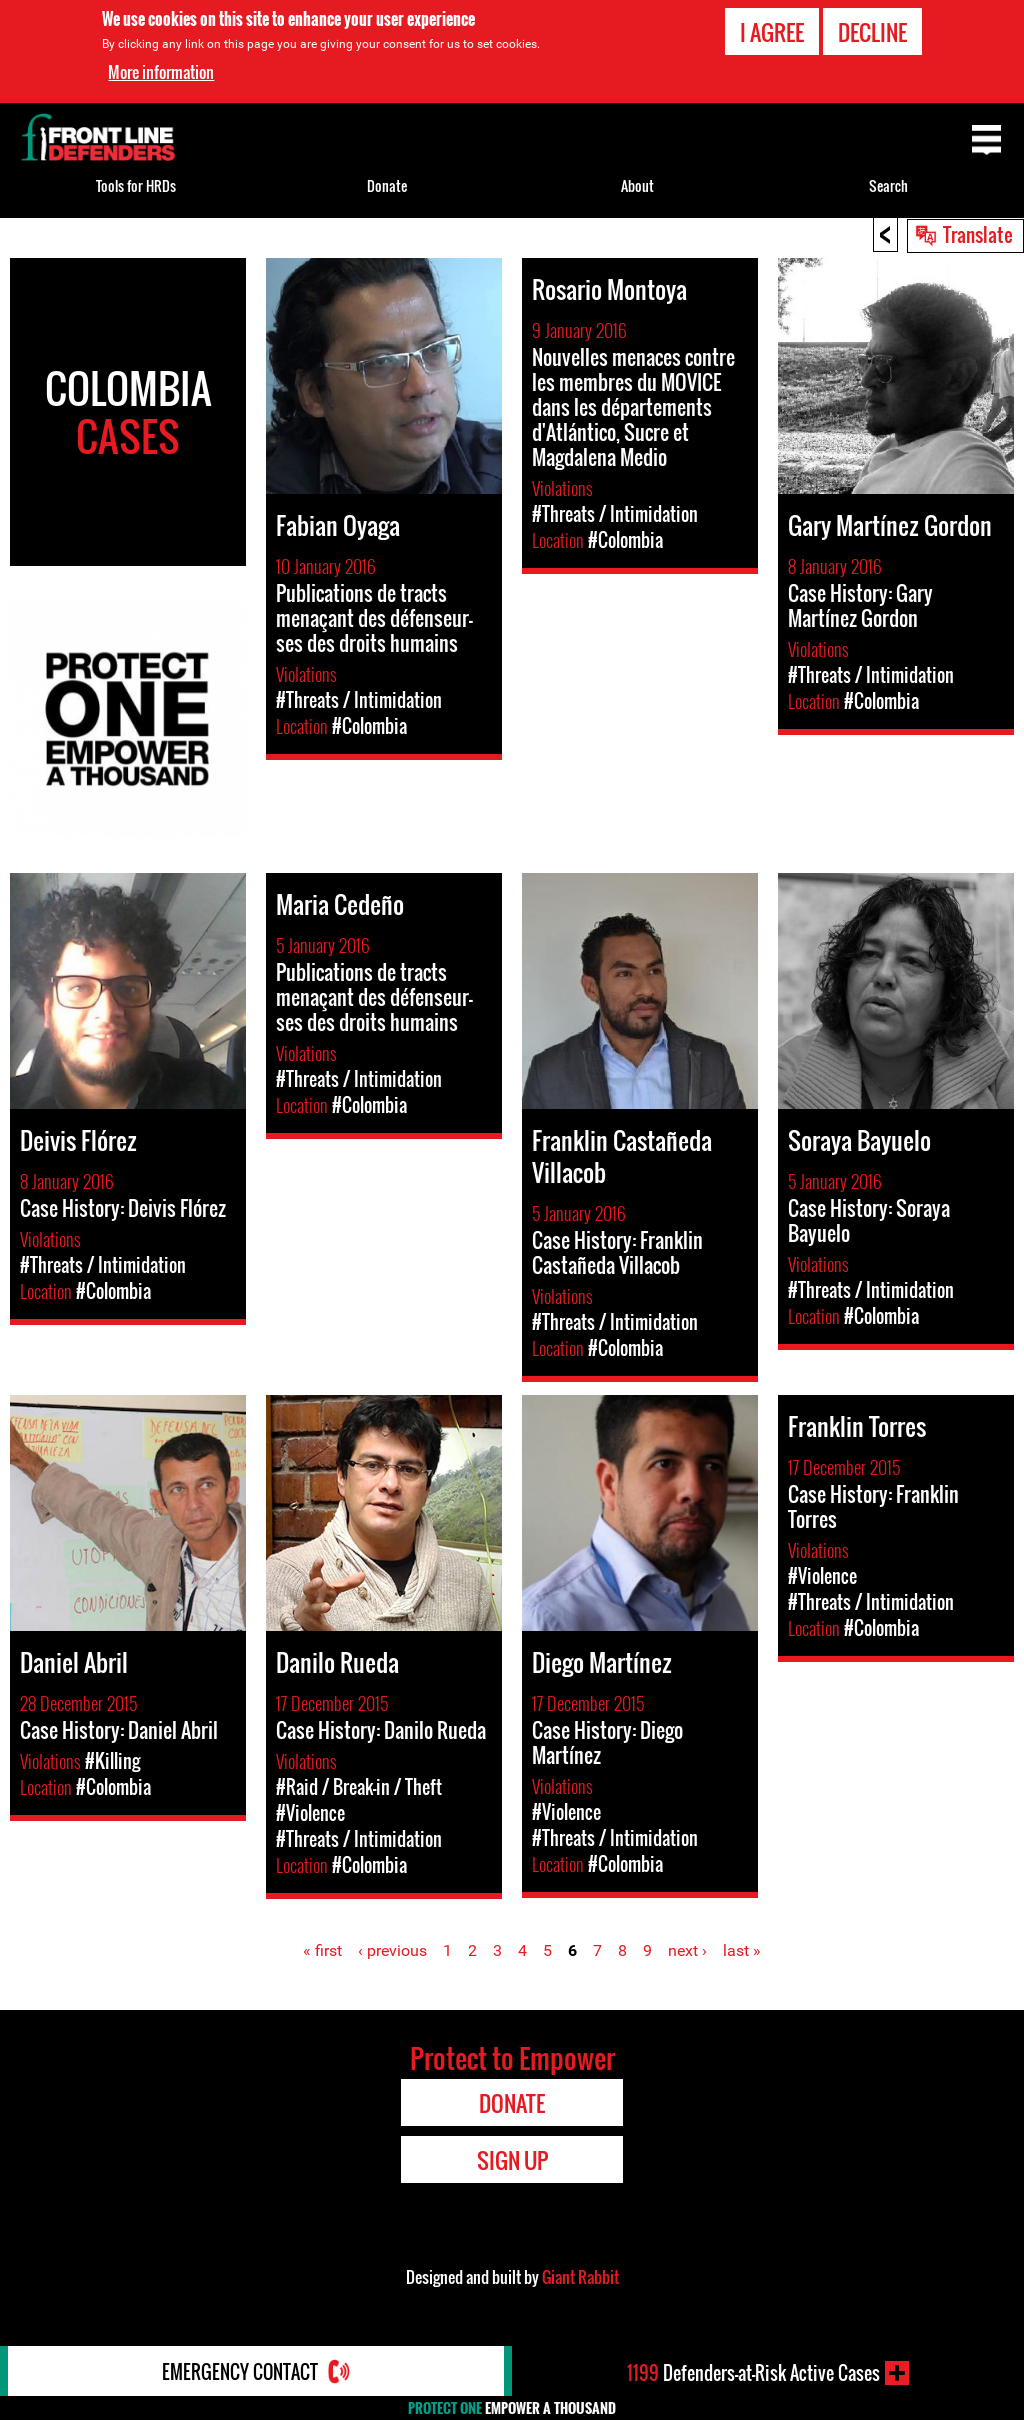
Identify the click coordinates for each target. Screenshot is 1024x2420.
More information (161, 71)
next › (687, 1950)
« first (322, 1950)
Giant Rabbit (580, 2277)
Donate (387, 185)
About (637, 185)
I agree (772, 30)
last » (742, 1950)
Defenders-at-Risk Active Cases (753, 2373)
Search (888, 185)
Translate (978, 234)
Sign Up (512, 2160)
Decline (872, 30)
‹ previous (392, 1950)
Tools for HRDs (136, 185)
